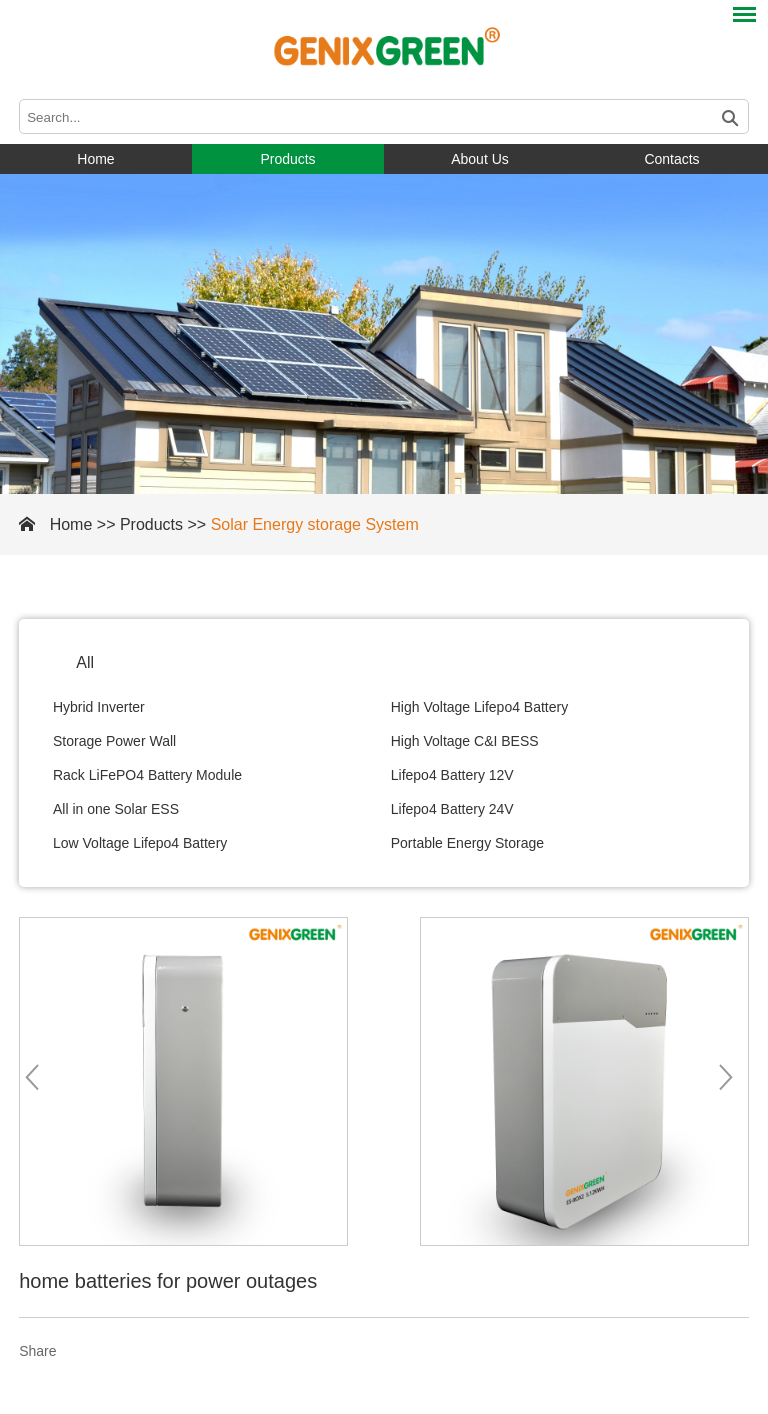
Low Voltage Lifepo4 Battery (140, 843)
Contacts (671, 159)
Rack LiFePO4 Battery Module (147, 775)
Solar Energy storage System (315, 524)
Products (287, 159)
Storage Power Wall (114, 741)
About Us (480, 159)
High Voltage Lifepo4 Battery (479, 707)
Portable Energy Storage (467, 843)
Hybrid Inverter (99, 707)
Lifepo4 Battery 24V (452, 809)
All (85, 662)
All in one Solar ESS (116, 809)
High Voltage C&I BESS (465, 741)
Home (95, 159)
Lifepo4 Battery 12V (452, 775)
